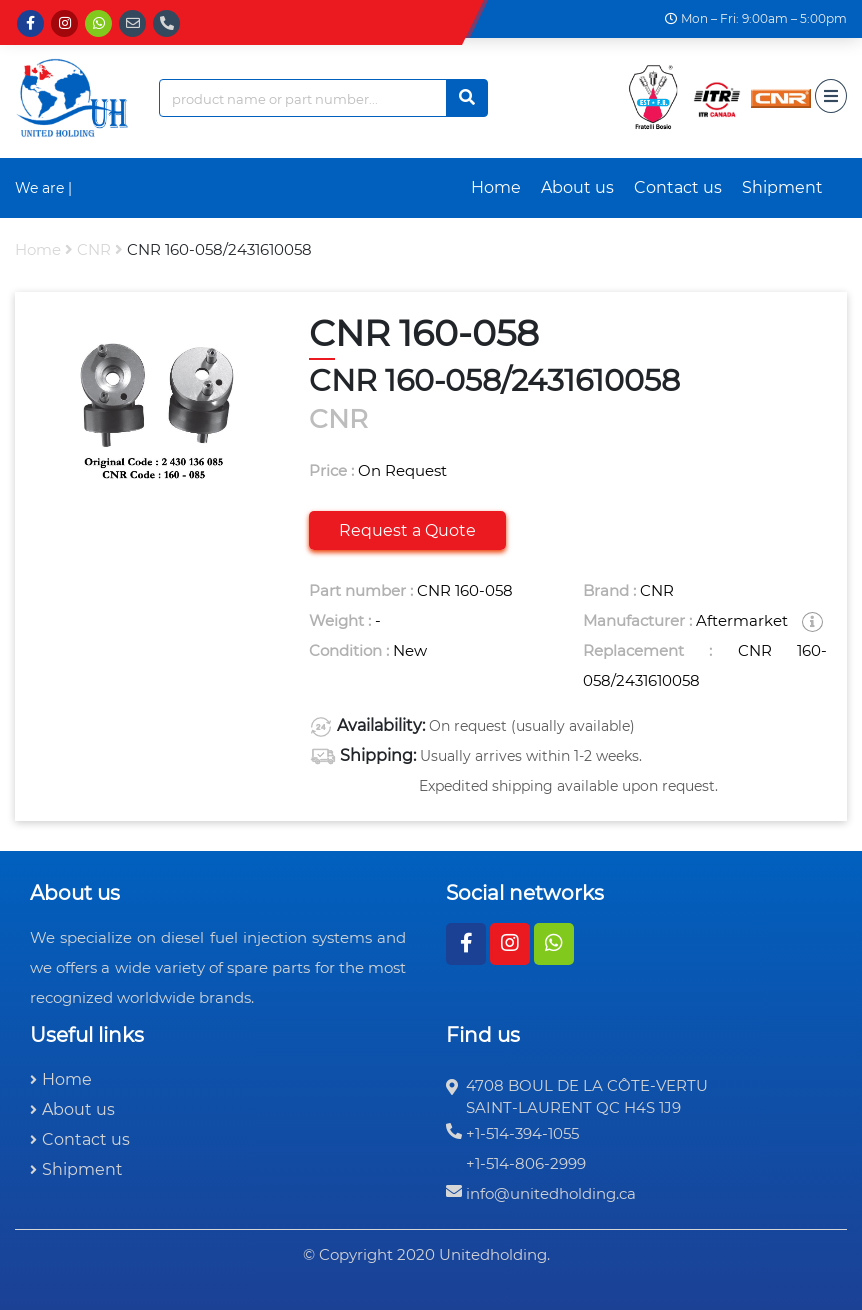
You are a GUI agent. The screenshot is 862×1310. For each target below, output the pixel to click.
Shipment (782, 187)
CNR (94, 249)
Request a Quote (407, 530)
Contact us (678, 187)
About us (577, 187)
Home (496, 187)
